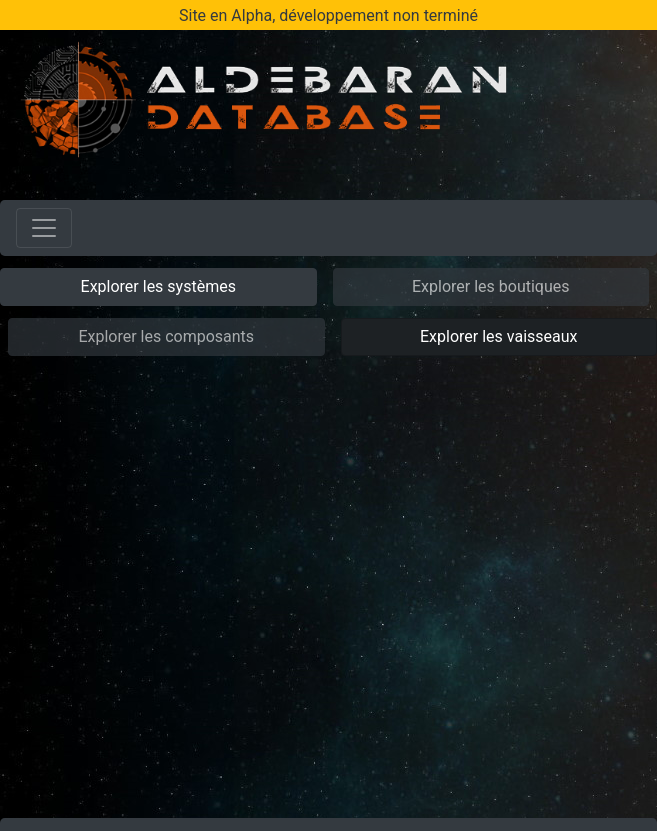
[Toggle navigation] (44, 228)
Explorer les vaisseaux (498, 336)
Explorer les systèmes (158, 286)
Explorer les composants (166, 336)
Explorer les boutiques (491, 286)
